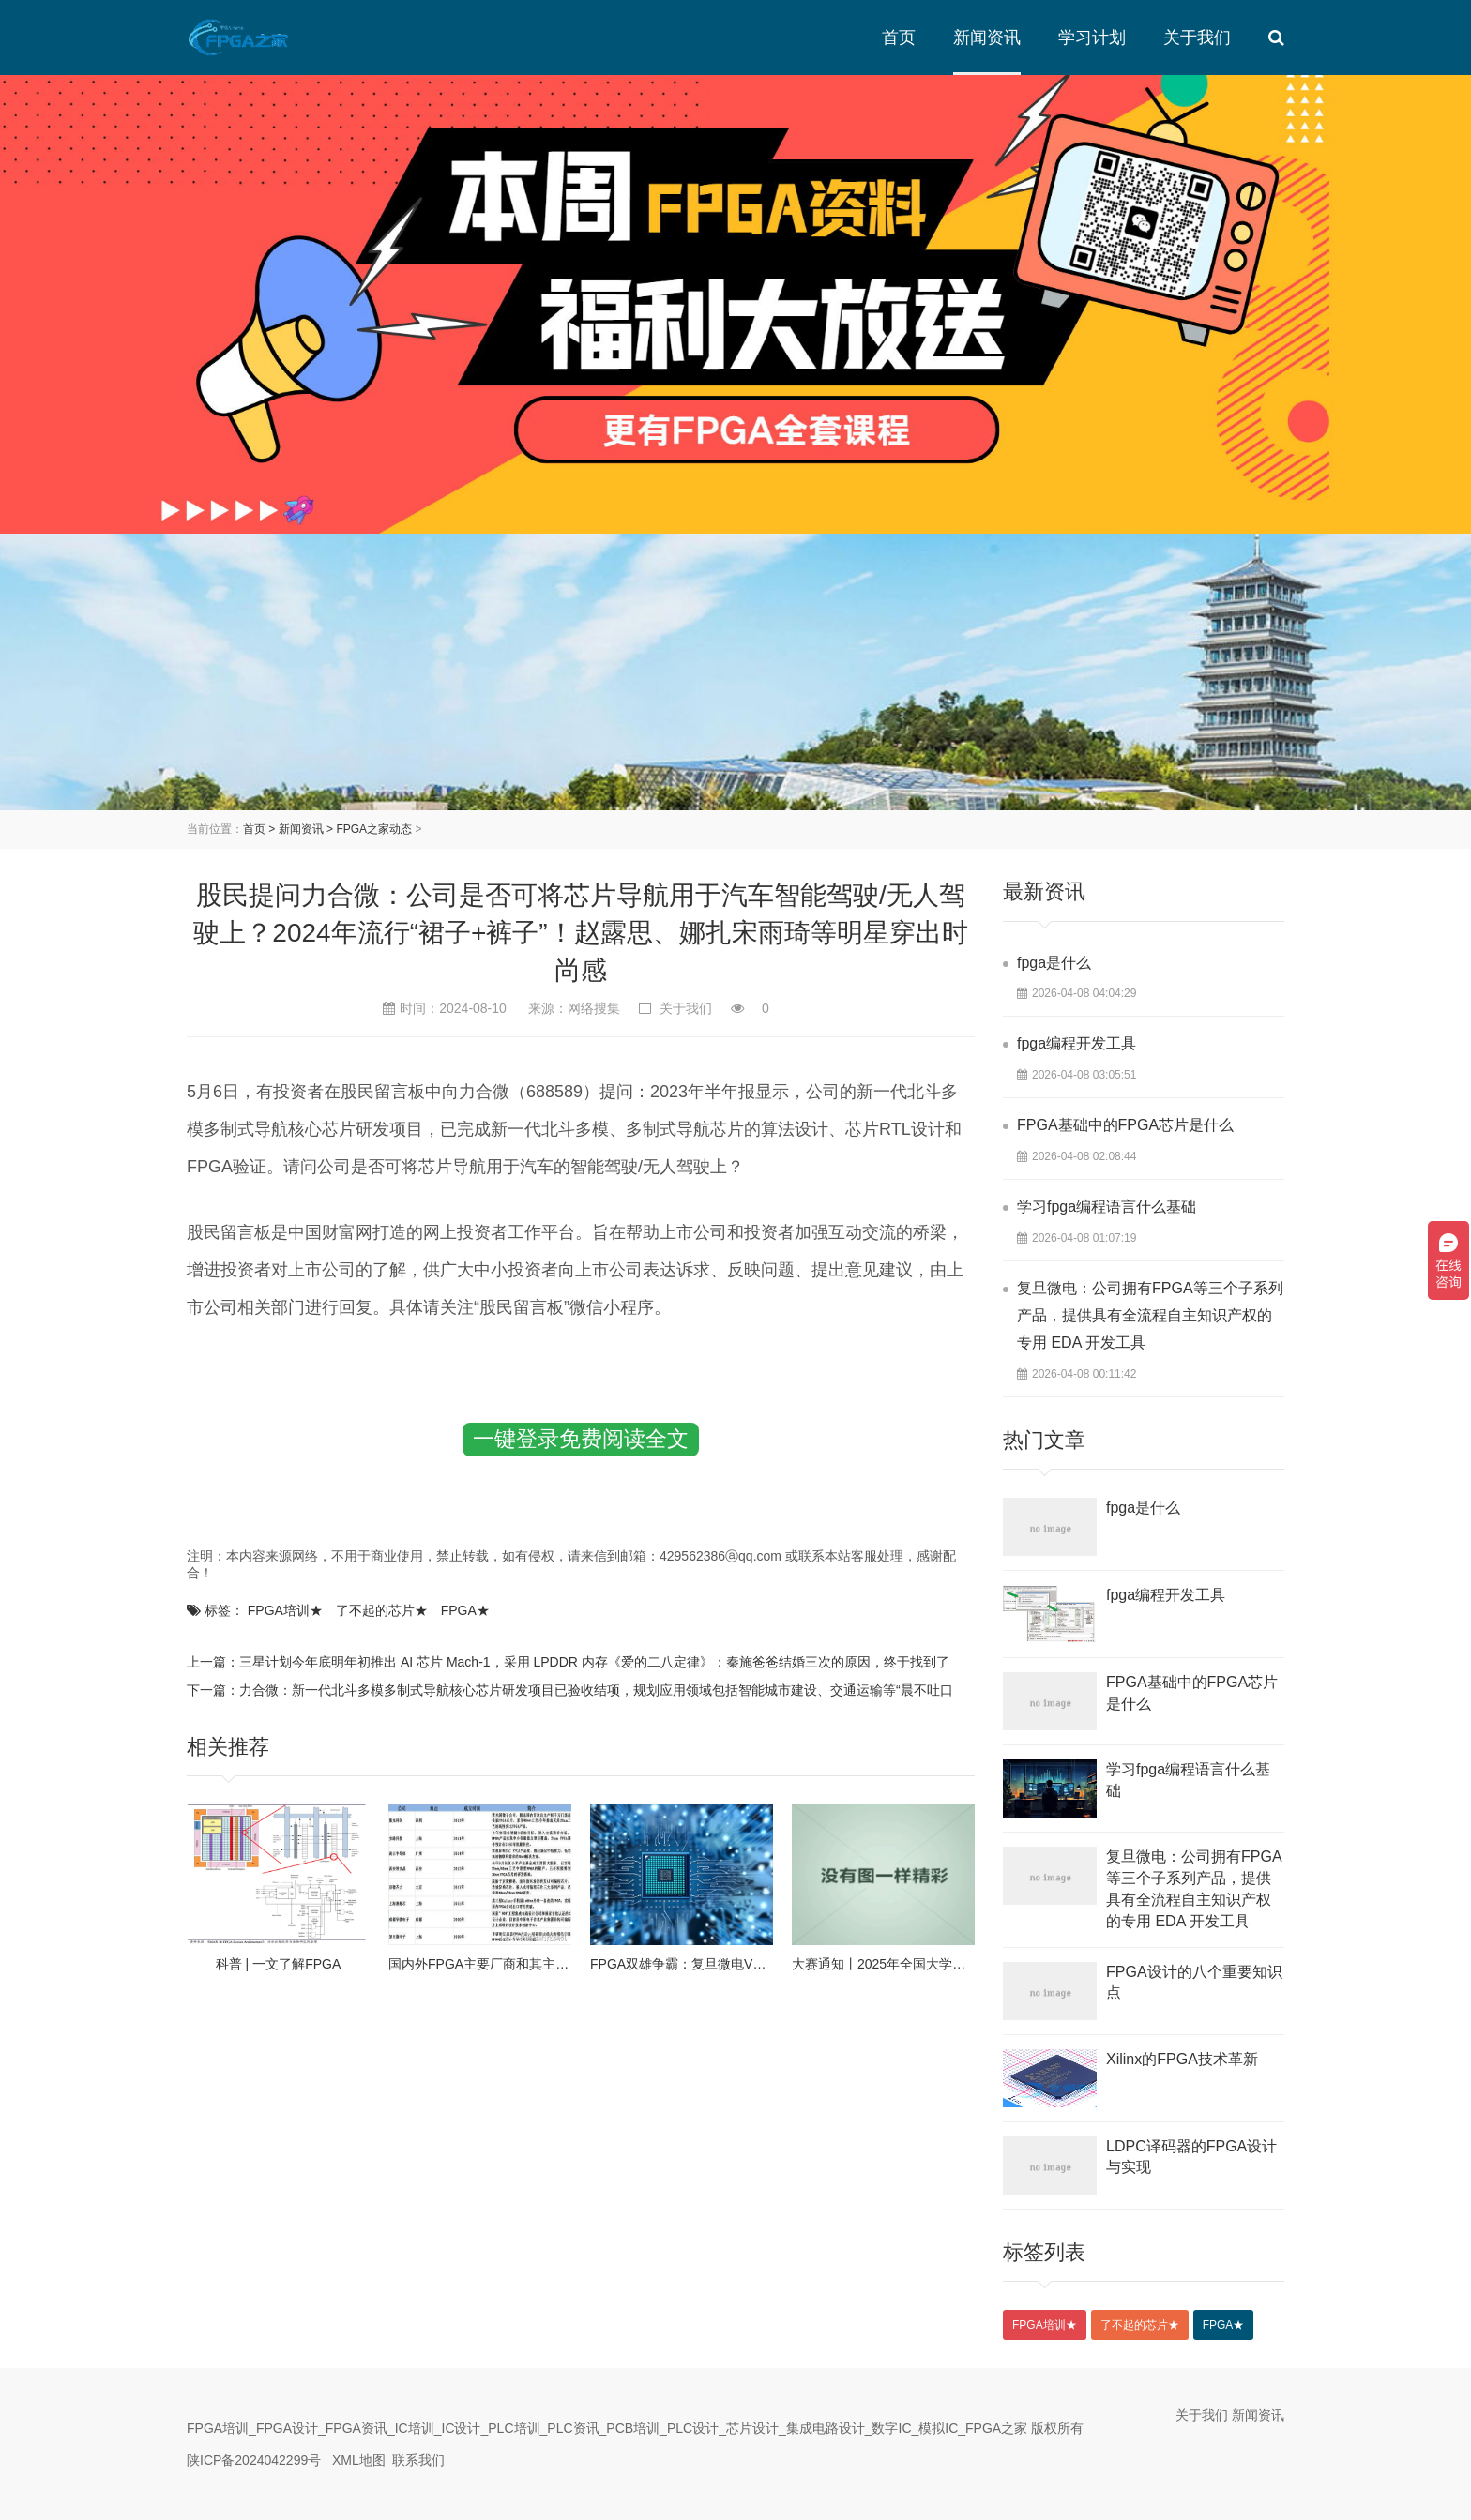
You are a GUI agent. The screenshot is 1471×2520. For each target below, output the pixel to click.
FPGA (465, 1610)
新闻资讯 (987, 37)
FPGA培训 (285, 1610)
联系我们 (418, 2459)
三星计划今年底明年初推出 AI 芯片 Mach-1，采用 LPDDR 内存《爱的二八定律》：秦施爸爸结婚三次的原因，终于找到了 (594, 1661)
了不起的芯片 (382, 1610)
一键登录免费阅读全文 (581, 1438)
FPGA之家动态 (374, 829)
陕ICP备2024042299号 (254, 2459)
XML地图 (359, 2459)
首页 (899, 37)
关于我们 (1197, 37)
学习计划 (1092, 37)
